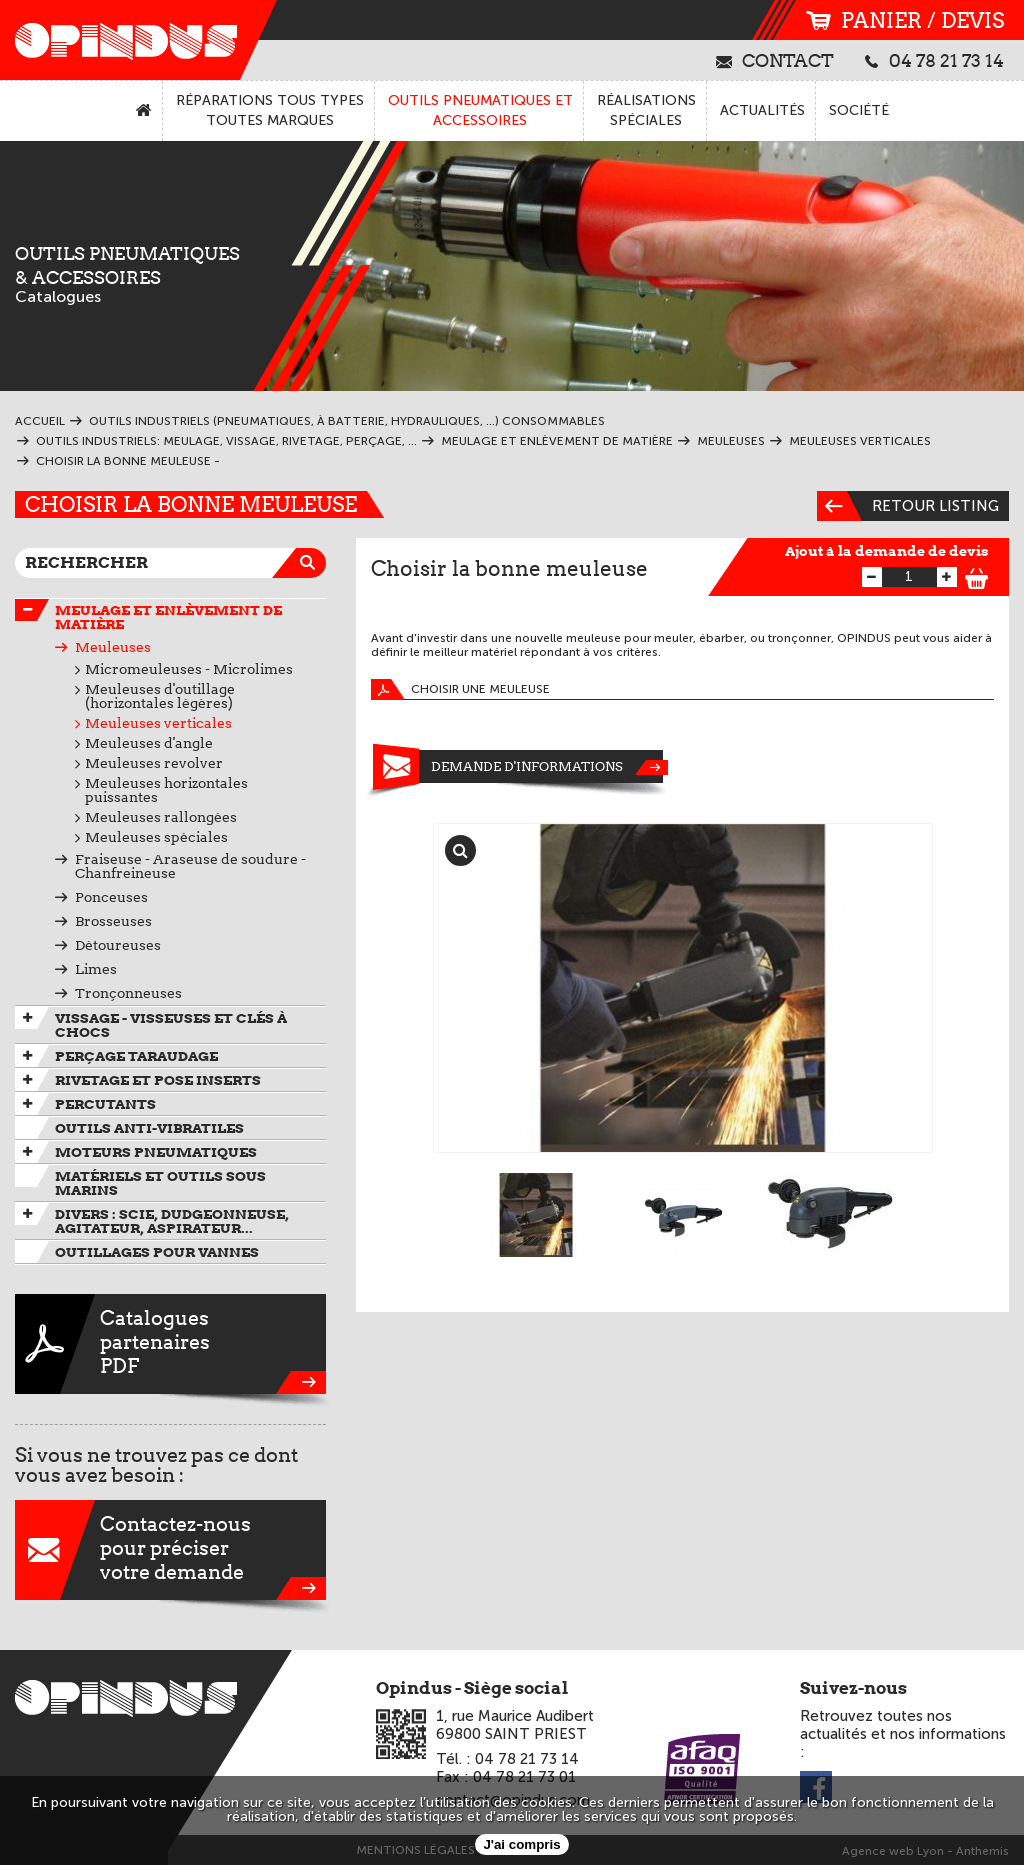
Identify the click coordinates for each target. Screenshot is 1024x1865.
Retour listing (908, 506)
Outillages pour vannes (157, 1252)
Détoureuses (118, 945)
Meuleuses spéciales (156, 837)
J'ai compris (521, 1844)
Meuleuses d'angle (149, 743)
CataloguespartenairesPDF (170, 1344)
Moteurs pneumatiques (156, 1152)
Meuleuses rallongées (161, 817)
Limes (96, 969)
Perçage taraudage (136, 1056)
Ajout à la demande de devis (887, 551)
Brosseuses (113, 921)
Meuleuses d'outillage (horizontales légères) (160, 696)
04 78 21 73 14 (934, 60)
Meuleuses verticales (158, 723)
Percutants (105, 1104)
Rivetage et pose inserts (158, 1080)
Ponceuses (111, 897)
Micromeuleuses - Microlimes (189, 669)
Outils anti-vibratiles (149, 1128)
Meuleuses (113, 647)
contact (775, 60)
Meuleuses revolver (154, 763)
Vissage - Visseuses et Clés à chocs (171, 1025)
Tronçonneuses (128, 993)
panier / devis (905, 20)
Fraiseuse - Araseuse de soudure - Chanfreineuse (190, 866)
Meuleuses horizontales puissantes (166, 790)
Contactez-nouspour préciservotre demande (170, 1550)
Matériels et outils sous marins (160, 1183)
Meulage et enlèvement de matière (168, 617)
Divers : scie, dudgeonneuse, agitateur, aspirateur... (172, 1221)
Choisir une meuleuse (460, 689)
